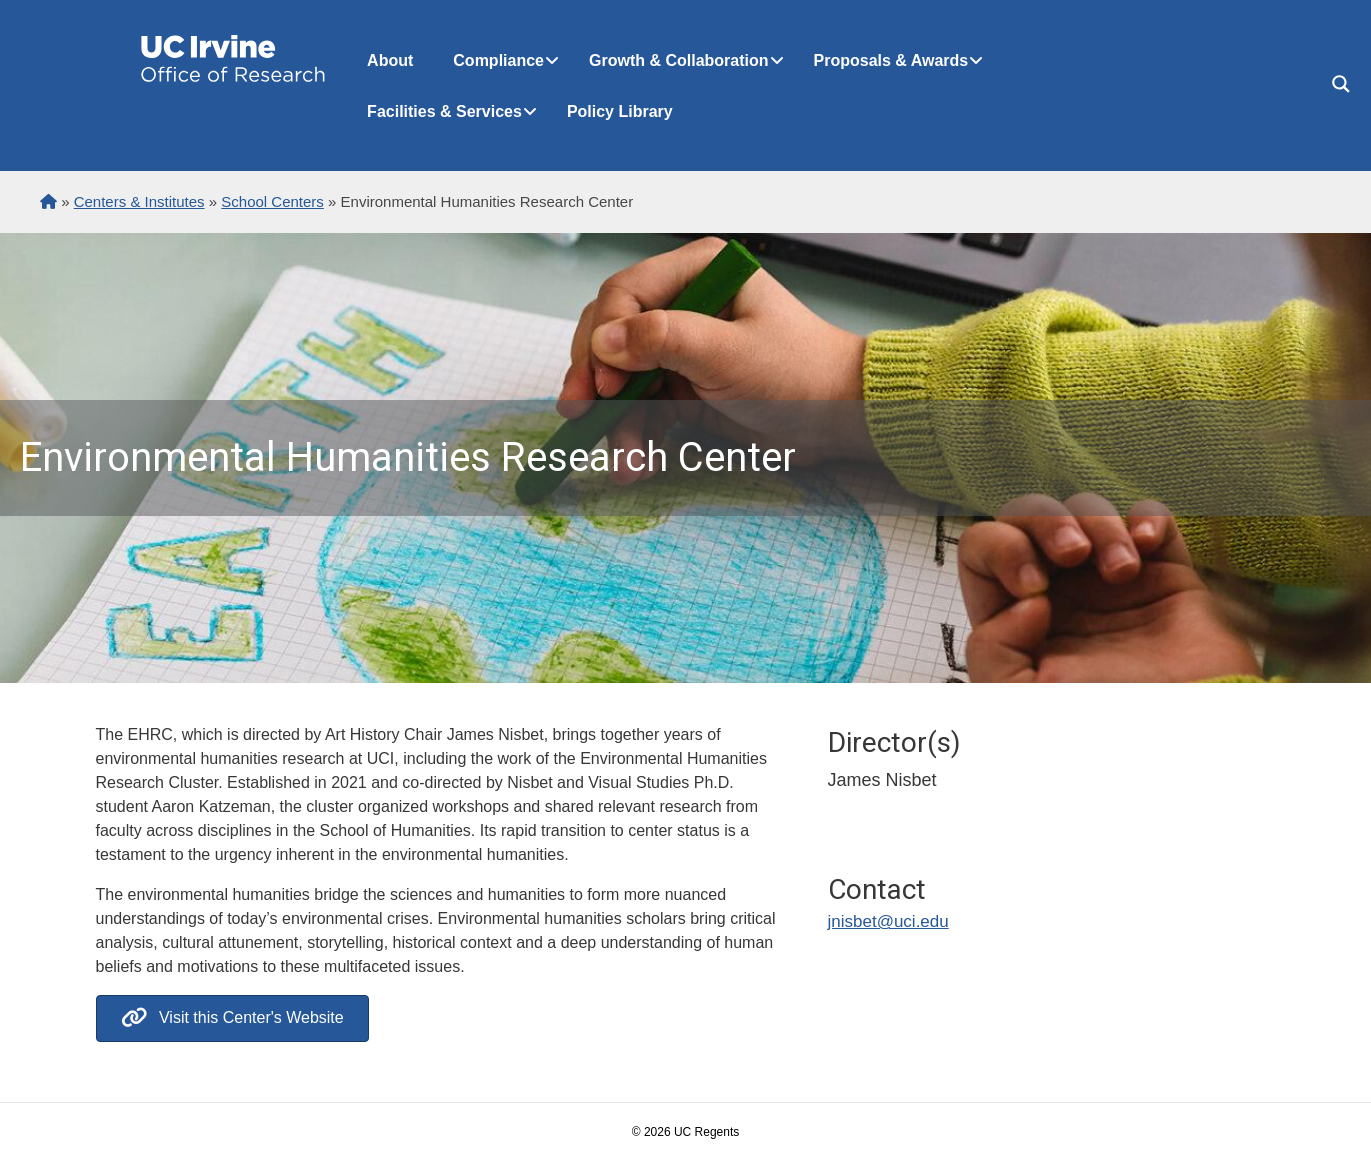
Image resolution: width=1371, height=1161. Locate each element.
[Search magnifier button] (1341, 84)
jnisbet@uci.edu (888, 921)
